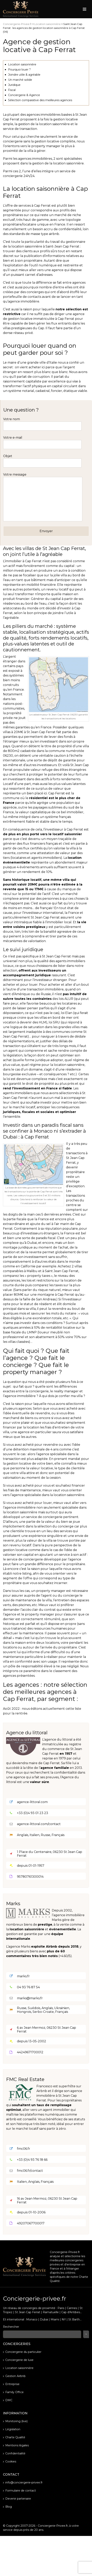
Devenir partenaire (18, 2498)
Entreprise (12, 2384)
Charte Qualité (15, 2437)
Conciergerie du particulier (23, 2352)
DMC (8, 2400)
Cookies (10, 2461)
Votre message (42, 497)
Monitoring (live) (16, 2421)
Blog (8, 2506)
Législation (12, 2429)
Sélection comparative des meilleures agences (40, 100)
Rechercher (11, 2326)
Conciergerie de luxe (19, 2360)
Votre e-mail (42, 442)
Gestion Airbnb (15, 2376)
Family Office (14, 2392)
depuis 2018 (68, 1946)
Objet (42, 461)
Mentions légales (17, 2445)
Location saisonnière (22, 64)
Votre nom (42, 424)
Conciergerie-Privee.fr (53, 2525)
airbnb (11, 2119)
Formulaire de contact (20, 2490)
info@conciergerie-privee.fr (24, 2482)
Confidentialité (15, 2453)
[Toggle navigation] (84, 9)
